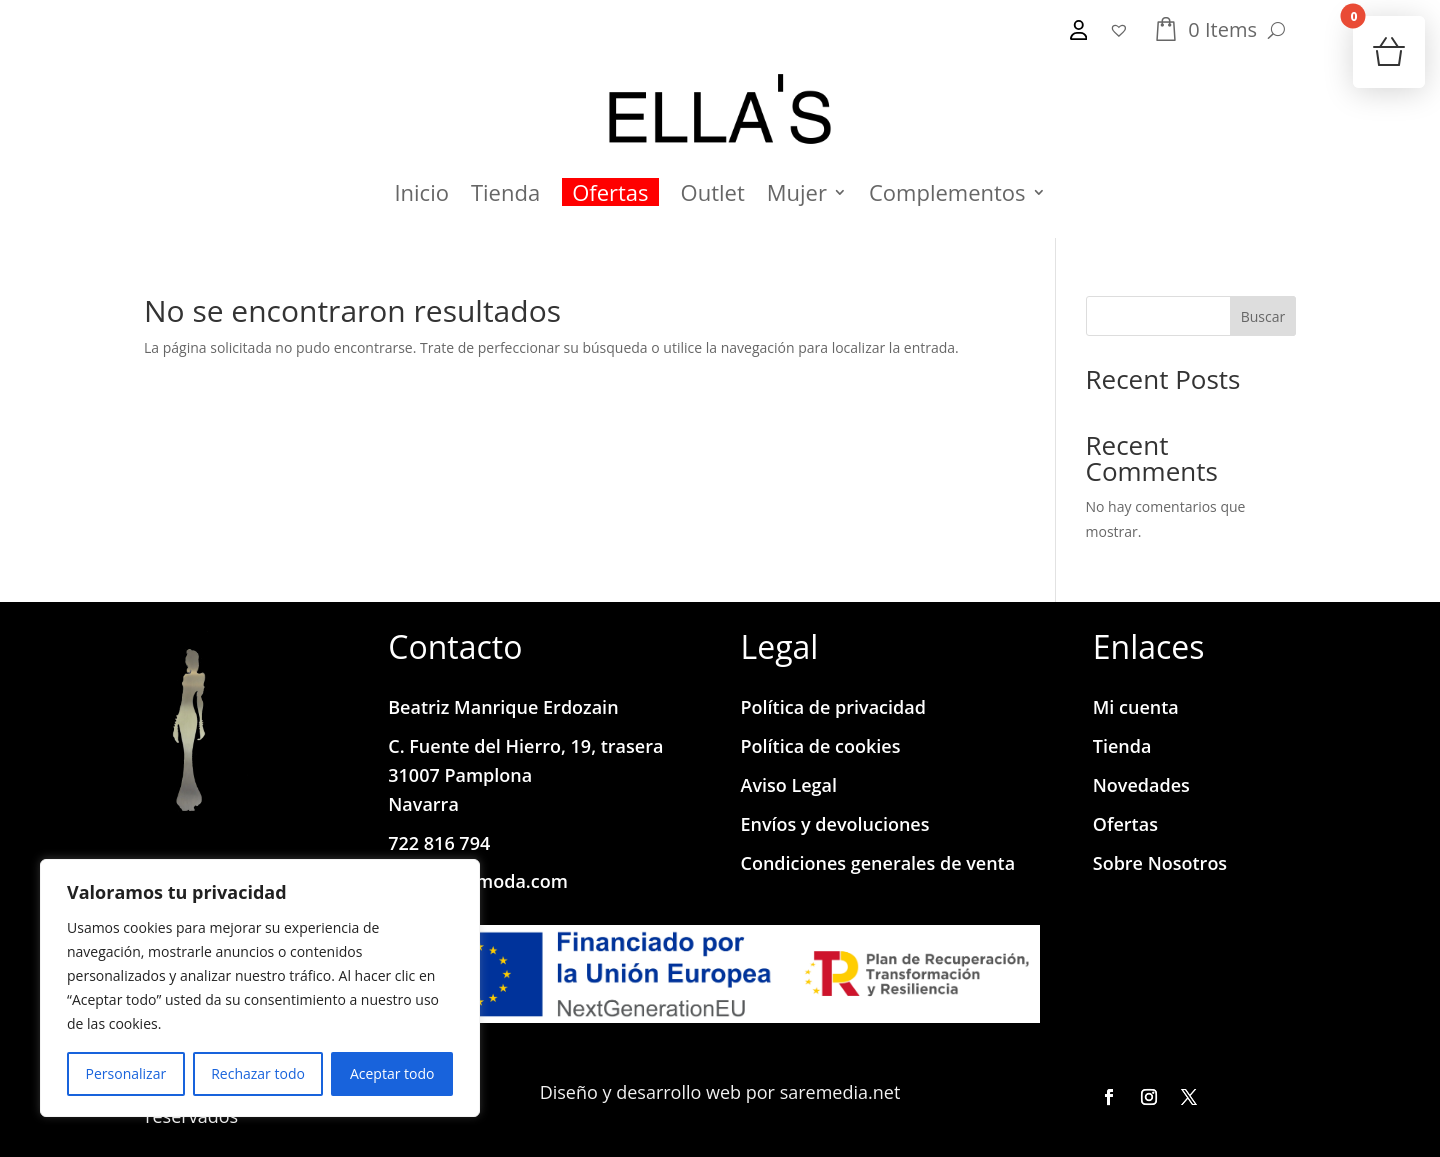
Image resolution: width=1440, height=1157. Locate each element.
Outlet (713, 192)
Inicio (421, 192)
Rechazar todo (258, 1073)
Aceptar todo (392, 1073)
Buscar (1263, 316)
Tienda (505, 192)
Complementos (947, 192)
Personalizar (126, 1073)
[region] (260, 988)
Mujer (797, 192)
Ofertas (610, 192)
